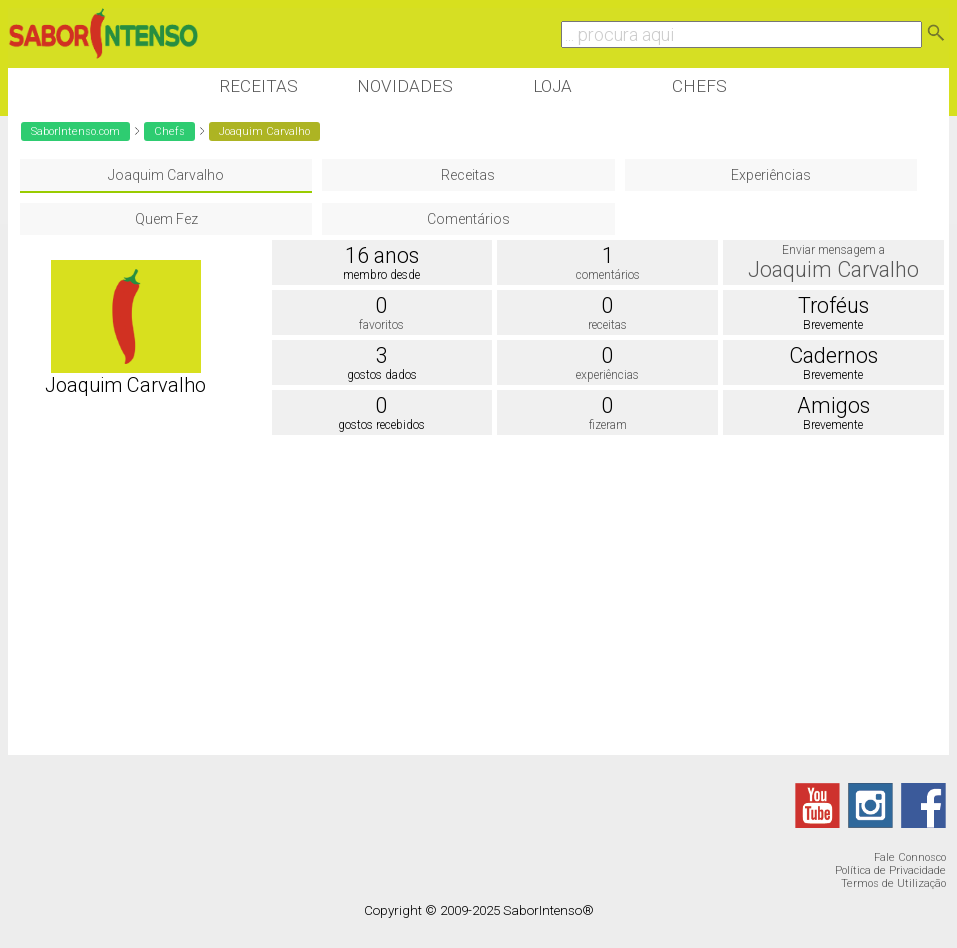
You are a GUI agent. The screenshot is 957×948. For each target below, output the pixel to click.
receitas (607, 325)
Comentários (468, 219)
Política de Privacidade (890, 870)
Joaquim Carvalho (166, 175)
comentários (608, 275)
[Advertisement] (372, 600)
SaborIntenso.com (75, 131)
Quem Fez (166, 219)
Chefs (699, 86)
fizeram (608, 425)
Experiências (771, 175)
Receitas (258, 86)
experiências (607, 375)
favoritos (381, 325)
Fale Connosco (910, 857)
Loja (552, 86)
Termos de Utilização (893, 883)
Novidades (405, 86)
